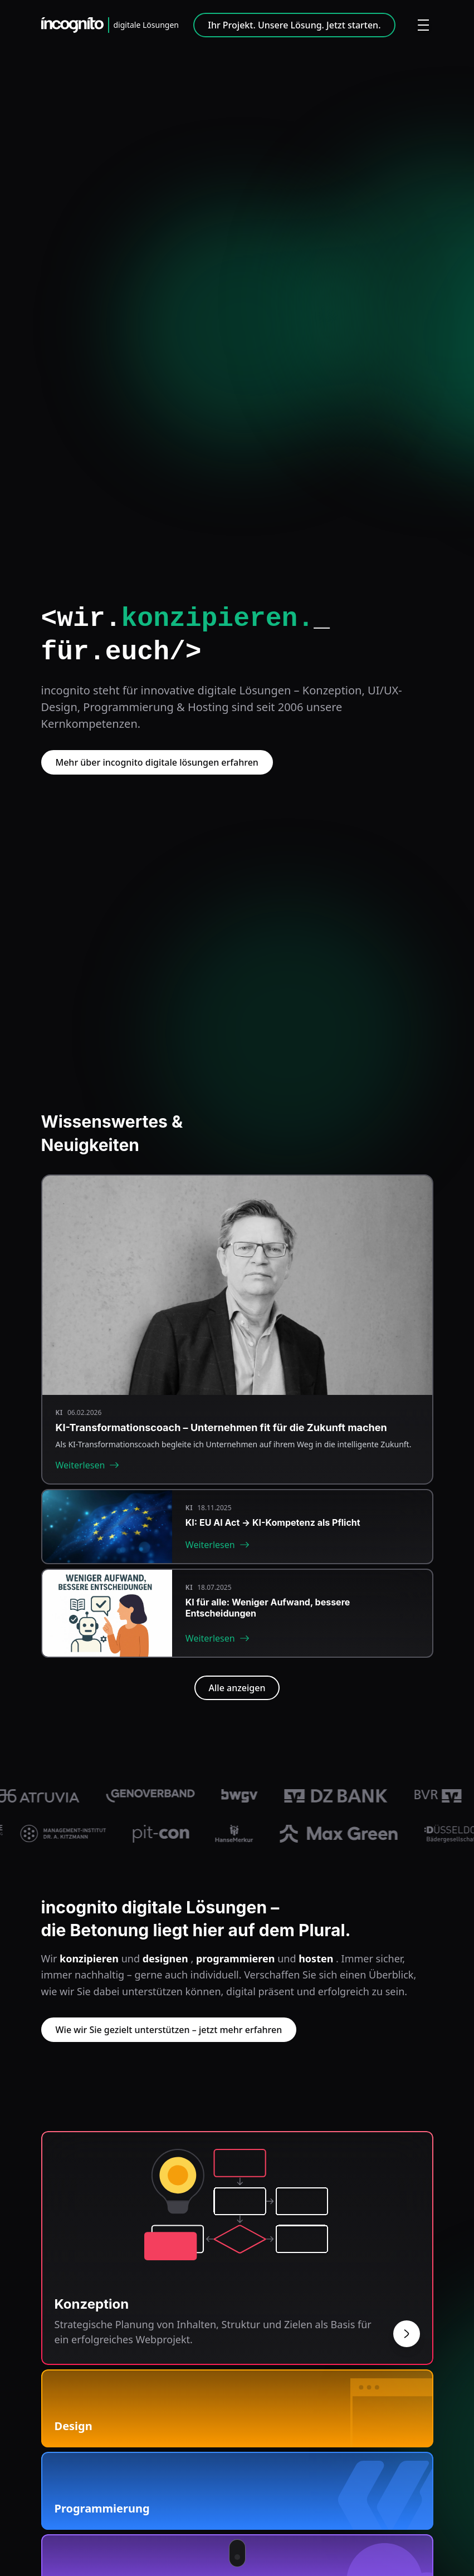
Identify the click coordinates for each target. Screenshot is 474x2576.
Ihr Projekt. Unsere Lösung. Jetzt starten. (294, 25)
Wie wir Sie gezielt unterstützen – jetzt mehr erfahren (169, 2030)
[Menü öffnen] (423, 25)
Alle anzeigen (237, 1688)
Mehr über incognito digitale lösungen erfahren (157, 762)
